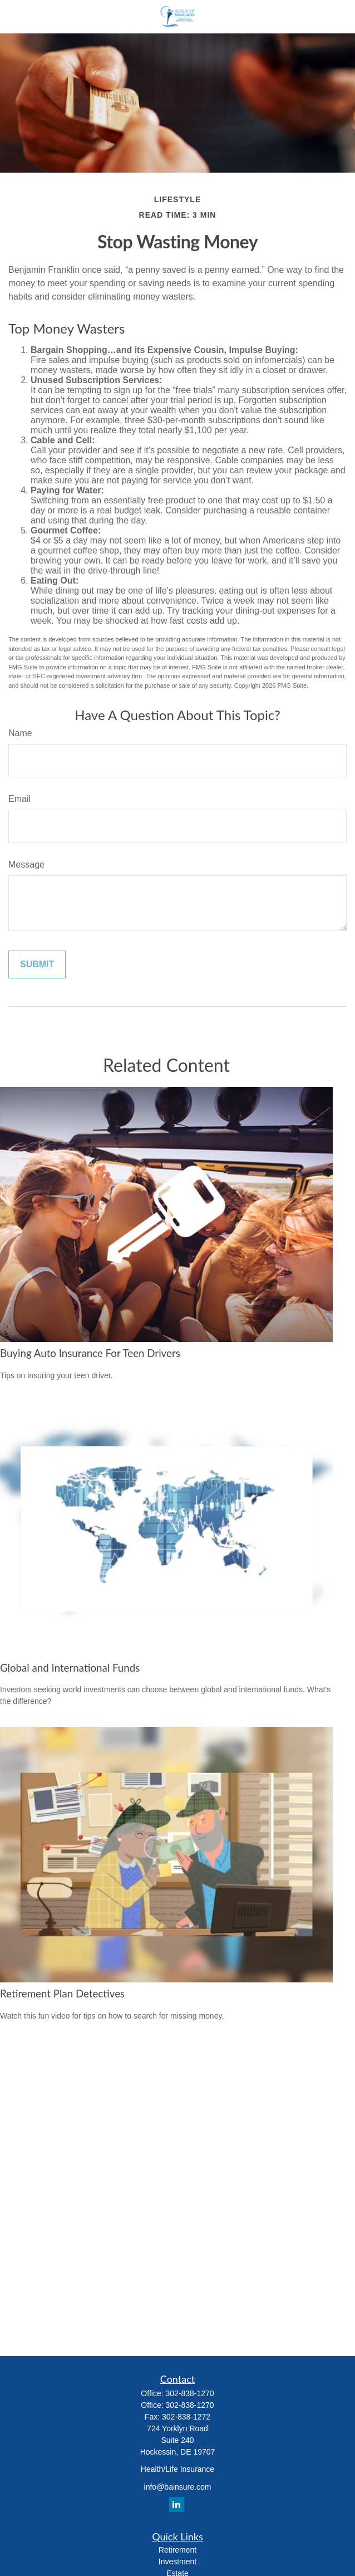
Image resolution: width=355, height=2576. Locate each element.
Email (19, 799)
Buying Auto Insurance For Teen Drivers (90, 1353)
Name (20, 733)
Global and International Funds (70, 1668)
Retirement (177, 2549)
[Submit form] (37, 964)
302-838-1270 (189, 2393)
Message (26, 864)
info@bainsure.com (177, 2486)
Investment (177, 2561)
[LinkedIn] (176, 2504)
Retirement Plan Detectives (62, 1993)
